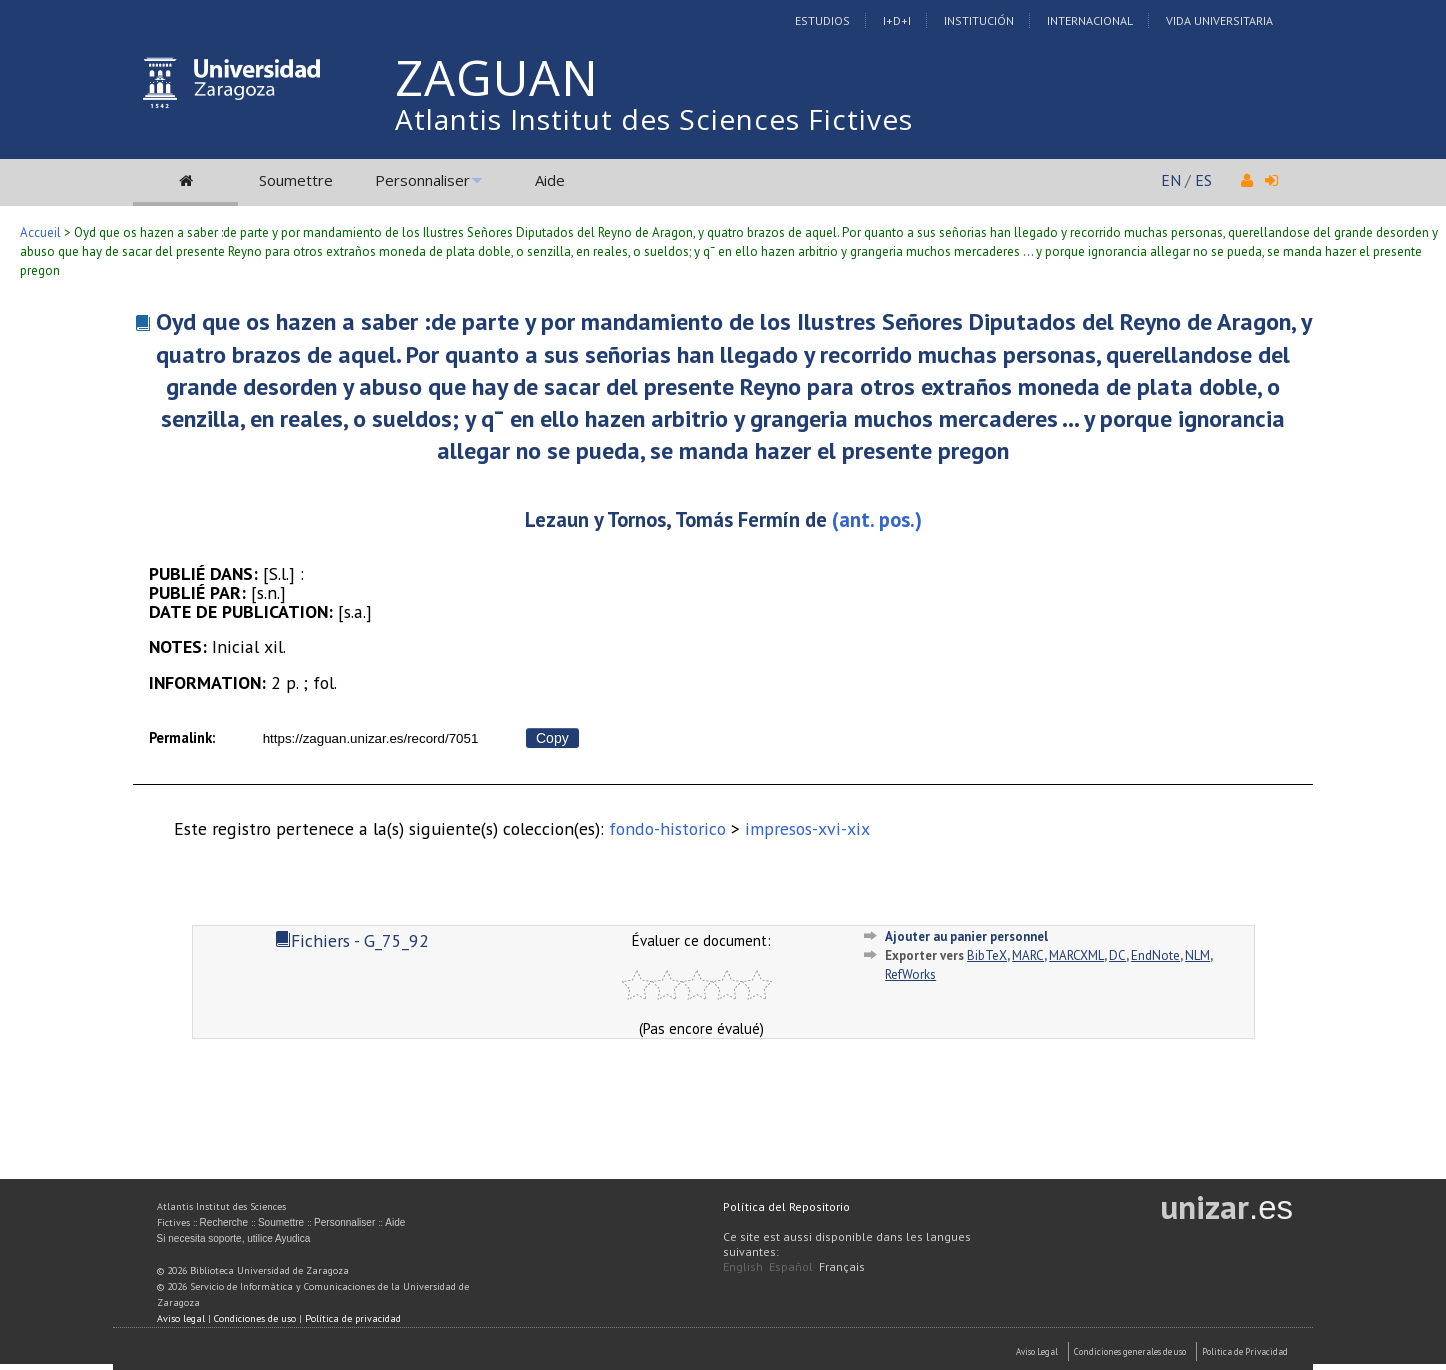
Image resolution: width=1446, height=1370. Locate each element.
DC (1117, 955)
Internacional (1090, 20)
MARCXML (1076, 955)
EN (1171, 180)
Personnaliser (422, 180)
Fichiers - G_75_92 (352, 940)
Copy (552, 738)
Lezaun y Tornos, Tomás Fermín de (676, 519)
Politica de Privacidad (1245, 1351)
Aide (550, 180)
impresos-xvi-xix (807, 828)
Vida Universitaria (1219, 20)
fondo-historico (667, 828)
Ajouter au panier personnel (966, 936)
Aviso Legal (1037, 1351)
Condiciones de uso (255, 1318)
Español (791, 1266)
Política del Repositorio (786, 1206)
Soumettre (296, 180)
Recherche (224, 1222)
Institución (979, 20)
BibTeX (987, 955)
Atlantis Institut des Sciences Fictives (654, 119)
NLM (1197, 955)
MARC (1028, 955)
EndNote (1155, 955)
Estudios (822, 20)
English (743, 1266)
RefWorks (910, 974)
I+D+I (897, 20)
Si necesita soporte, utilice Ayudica (234, 1238)
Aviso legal (181, 1318)
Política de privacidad (353, 1318)
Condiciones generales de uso (1130, 1351)
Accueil (40, 232)
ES (1203, 180)
